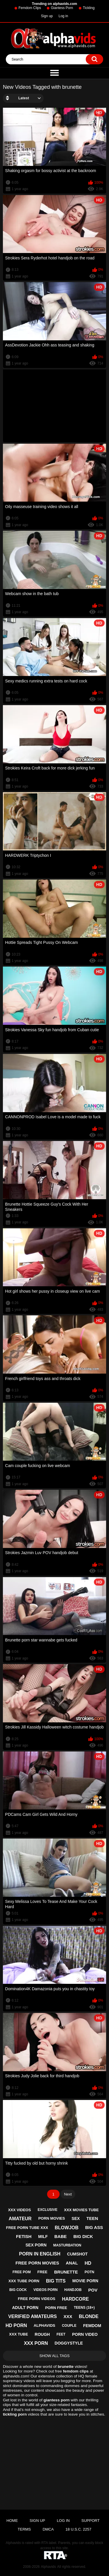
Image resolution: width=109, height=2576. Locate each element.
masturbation (67, 2245)
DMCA (48, 2529)
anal (72, 2262)
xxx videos (19, 2210)
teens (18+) (84, 2308)
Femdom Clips (30, 8)
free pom (21, 2272)
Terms (24, 2529)
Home (12, 2520)
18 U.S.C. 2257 (78, 2529)
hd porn (16, 2325)
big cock (18, 2290)
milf (43, 2236)
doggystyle (69, 2343)
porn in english (39, 2253)
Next (68, 2194)
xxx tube (18, 2334)
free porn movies (37, 2262)
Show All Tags (55, 2356)
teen (92, 2218)
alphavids (44, 2325)
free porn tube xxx (27, 2227)
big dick (83, 2236)
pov (93, 2289)
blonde (89, 2316)
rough (42, 2334)
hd (88, 2263)
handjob (72, 2290)
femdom (92, 2325)
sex (76, 2218)
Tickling (88, 8)
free (42, 2272)
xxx (67, 2316)
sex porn (36, 2245)
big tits (56, 2280)
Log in (63, 16)
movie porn (85, 2280)
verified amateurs (32, 2316)
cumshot (77, 2254)
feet (60, 2334)
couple (69, 2326)
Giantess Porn (62, 8)
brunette (66, 2271)
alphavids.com (15, 2376)
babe (60, 2236)
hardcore (75, 2299)
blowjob (66, 2227)
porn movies (51, 2218)
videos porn (45, 2290)
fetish (23, 2236)
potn (89, 2272)
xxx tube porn (23, 2281)
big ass (94, 2227)
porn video (85, 2334)
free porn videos (37, 2299)
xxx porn (36, 2343)
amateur (20, 2218)
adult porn (25, 2307)
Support (90, 2520)
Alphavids (48, 2567)
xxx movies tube (81, 2210)
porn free (56, 2308)
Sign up (47, 16)
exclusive (47, 2210)
